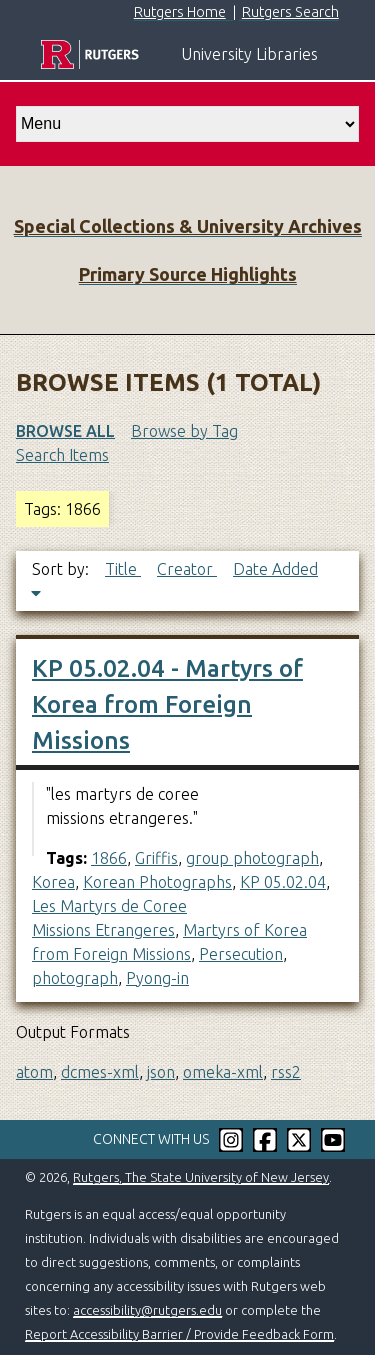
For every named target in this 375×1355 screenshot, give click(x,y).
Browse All (65, 431)
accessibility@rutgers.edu (147, 1310)
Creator (187, 569)
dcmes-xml (100, 1072)
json (161, 1072)
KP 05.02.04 (283, 882)
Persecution (241, 954)
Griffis (156, 858)
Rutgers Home (180, 12)
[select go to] (187, 124)
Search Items (62, 455)
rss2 (286, 1072)
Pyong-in (157, 978)
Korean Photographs (157, 882)
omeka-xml (223, 1072)
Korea (53, 882)
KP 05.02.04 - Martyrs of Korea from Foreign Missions (167, 704)
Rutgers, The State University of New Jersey (201, 1177)
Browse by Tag (184, 431)
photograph (75, 978)
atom (34, 1072)
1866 (109, 858)
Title (123, 569)
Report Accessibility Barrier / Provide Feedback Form (179, 1334)
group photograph (252, 858)
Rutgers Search (290, 12)
